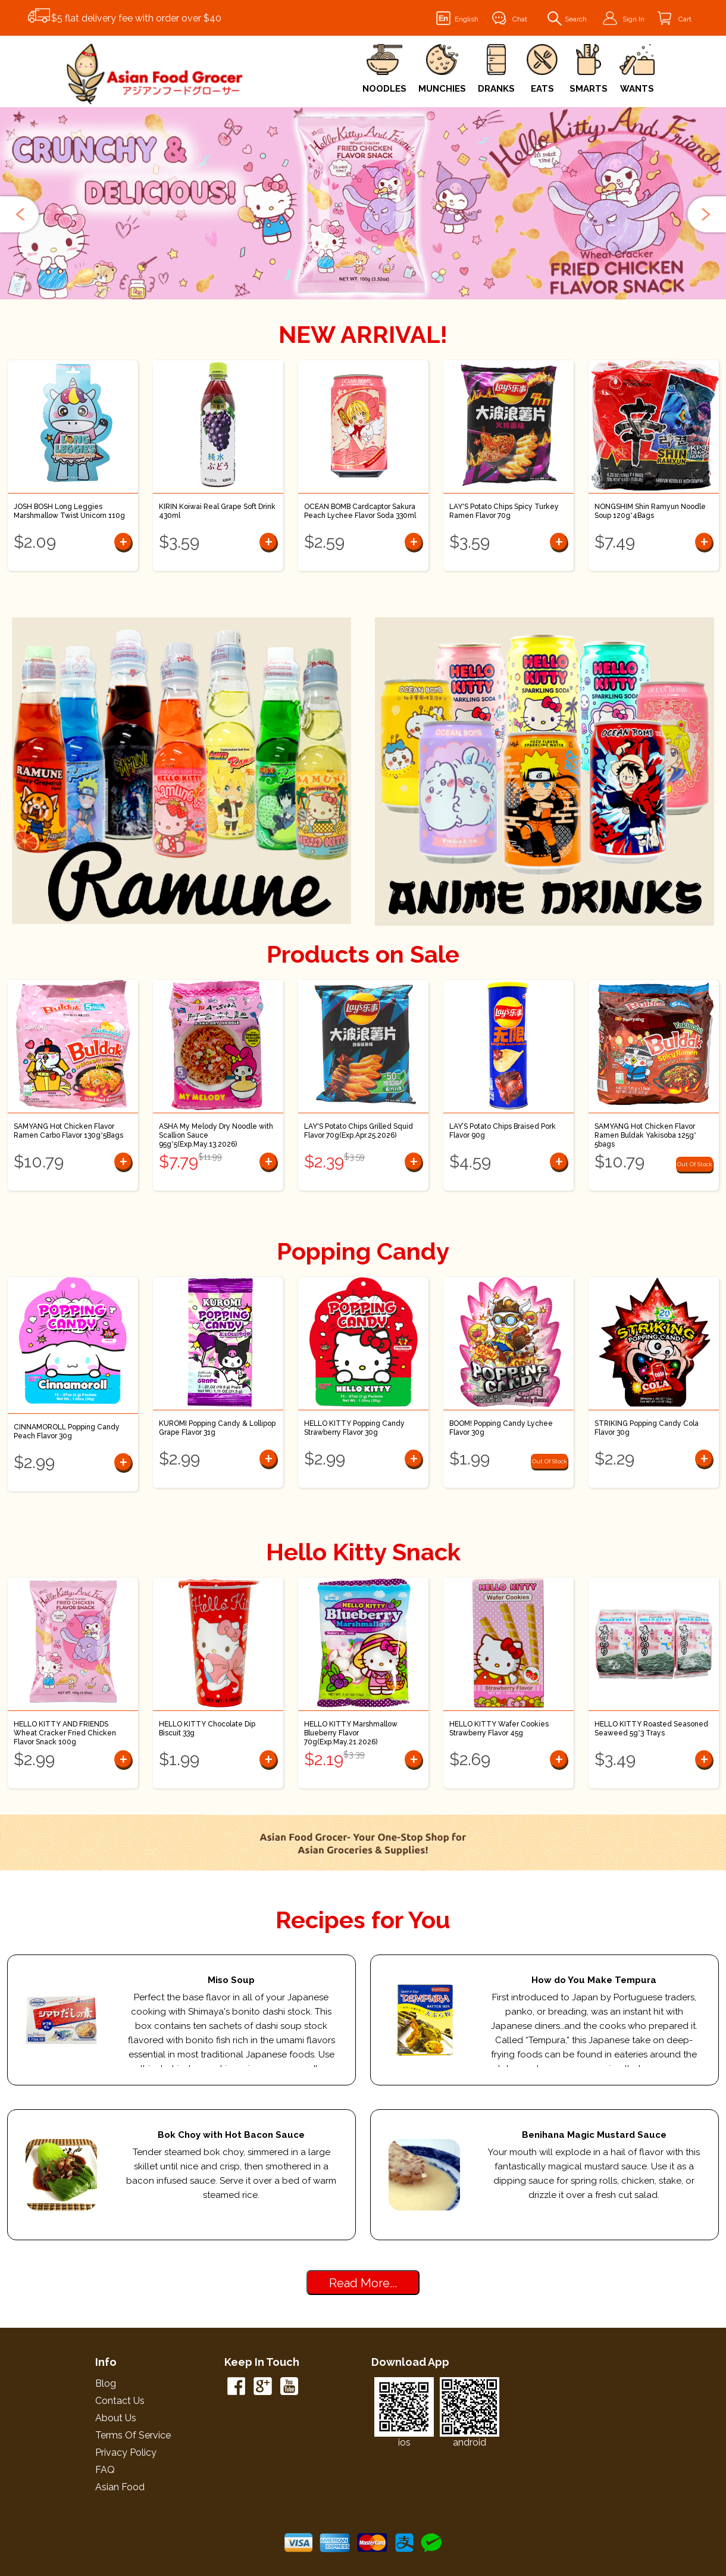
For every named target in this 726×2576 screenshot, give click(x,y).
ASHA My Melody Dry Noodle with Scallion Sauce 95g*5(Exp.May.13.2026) (216, 1135)
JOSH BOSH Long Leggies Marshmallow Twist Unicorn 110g (69, 511)
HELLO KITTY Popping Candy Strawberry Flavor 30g (354, 1428)
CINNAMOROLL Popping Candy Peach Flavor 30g (67, 1431)
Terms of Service (133, 2435)
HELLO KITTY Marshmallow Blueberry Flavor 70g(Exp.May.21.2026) (351, 1733)
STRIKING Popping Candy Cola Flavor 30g (646, 1428)
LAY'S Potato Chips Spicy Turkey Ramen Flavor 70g (504, 511)
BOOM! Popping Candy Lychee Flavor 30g (501, 1428)
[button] (21, 214)
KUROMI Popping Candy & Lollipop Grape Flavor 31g (217, 1428)
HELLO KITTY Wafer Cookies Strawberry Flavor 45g (499, 1728)
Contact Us (120, 2400)
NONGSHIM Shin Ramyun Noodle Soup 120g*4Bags (650, 511)
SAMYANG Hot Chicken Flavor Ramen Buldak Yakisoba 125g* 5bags (645, 1135)
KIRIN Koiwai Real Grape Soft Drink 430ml (217, 511)
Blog (105, 2383)
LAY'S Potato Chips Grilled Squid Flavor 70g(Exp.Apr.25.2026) (358, 1130)
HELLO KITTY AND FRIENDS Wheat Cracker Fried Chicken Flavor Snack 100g (65, 1733)
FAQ (105, 2469)
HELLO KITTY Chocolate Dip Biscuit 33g (207, 1728)
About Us (115, 2418)
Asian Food (120, 2487)
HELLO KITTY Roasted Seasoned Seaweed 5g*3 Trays (651, 1728)
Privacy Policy (126, 2452)
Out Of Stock (694, 1164)
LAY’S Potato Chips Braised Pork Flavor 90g (502, 1130)
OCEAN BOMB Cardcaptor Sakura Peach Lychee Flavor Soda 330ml (360, 511)
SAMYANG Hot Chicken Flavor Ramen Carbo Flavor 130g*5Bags (68, 1130)
